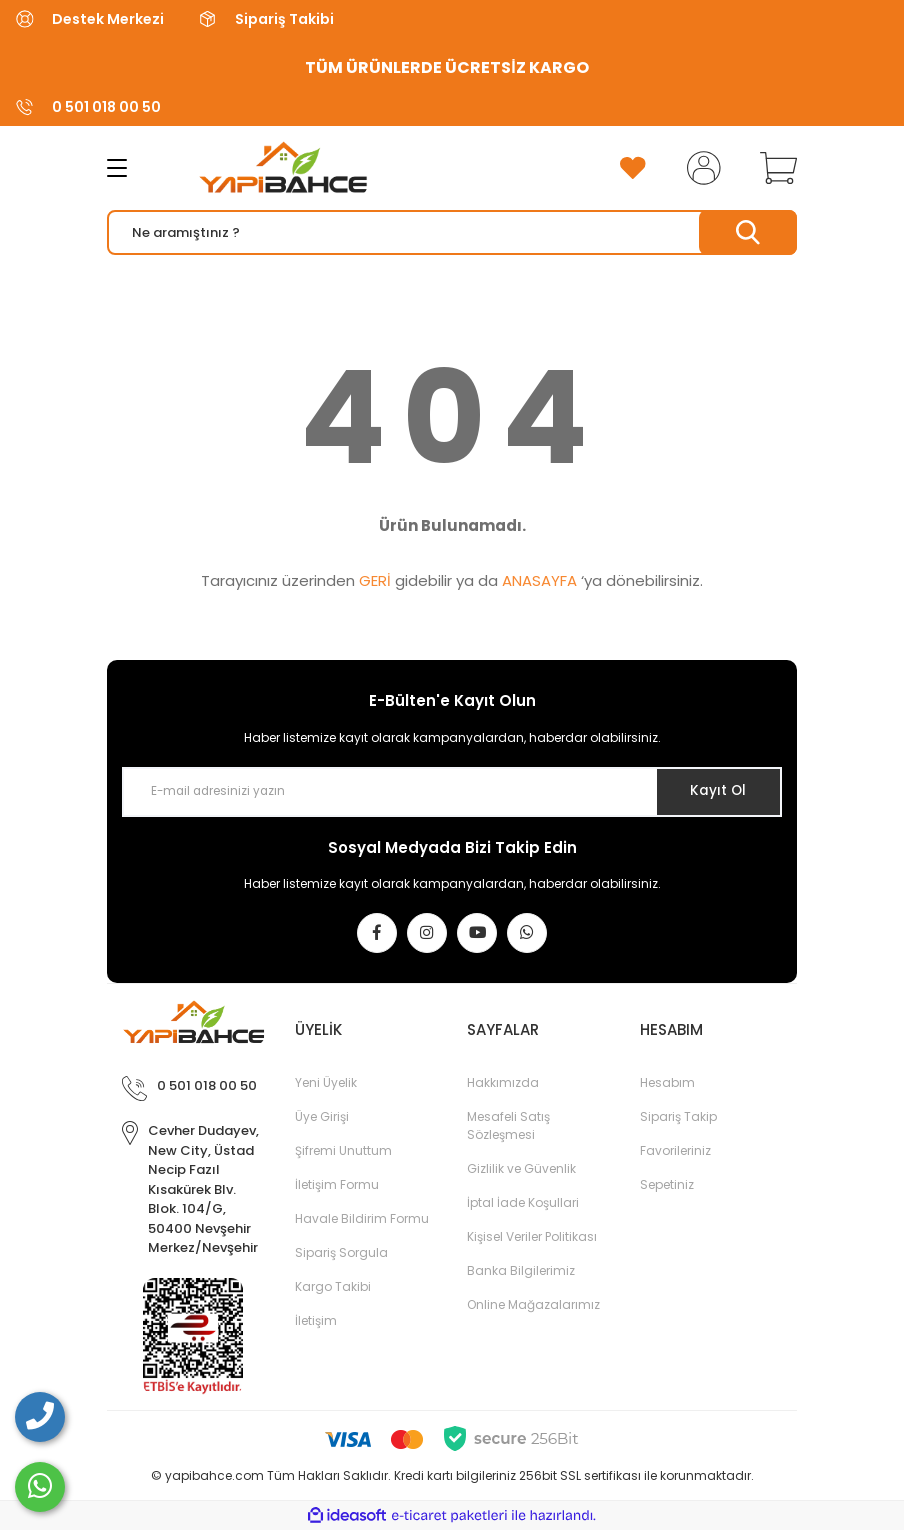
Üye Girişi (322, 1118)
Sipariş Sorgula (341, 1254)
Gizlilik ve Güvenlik (521, 1170)
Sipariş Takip (678, 1118)
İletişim (316, 1322)
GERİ (375, 580)
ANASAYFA (539, 580)
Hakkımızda (503, 1084)
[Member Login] (700, 168)
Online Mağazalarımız (533, 1306)
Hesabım (667, 1084)
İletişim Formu (337, 1186)
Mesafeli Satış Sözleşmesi (508, 1127)
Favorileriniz (675, 1152)
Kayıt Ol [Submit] (715, 791)
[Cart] (774, 168)
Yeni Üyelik (326, 1084)
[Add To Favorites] (633, 168)
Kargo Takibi (333, 1288)
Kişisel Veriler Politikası (532, 1238)
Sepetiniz (667, 1186)
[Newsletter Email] (452, 792)
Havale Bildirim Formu (362, 1220)
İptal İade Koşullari (523, 1204)
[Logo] (265, 168)
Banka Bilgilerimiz (521, 1272)
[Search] (452, 232)
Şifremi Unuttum (343, 1152)
